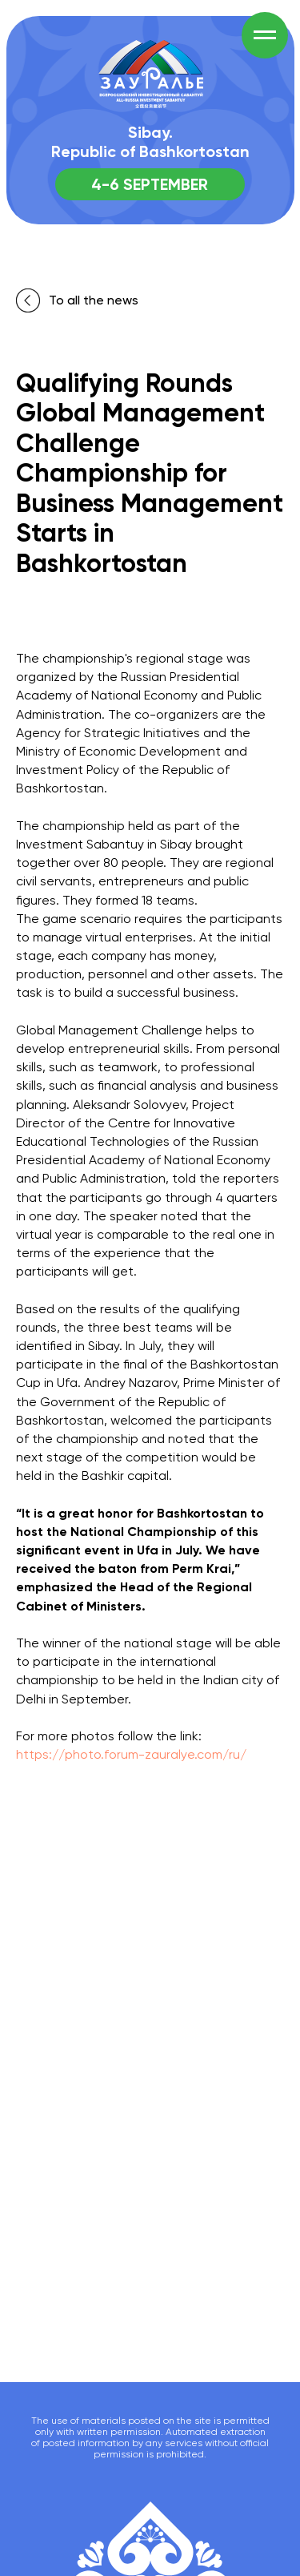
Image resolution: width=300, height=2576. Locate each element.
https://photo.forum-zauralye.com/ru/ (131, 1754)
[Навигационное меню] (265, 35)
